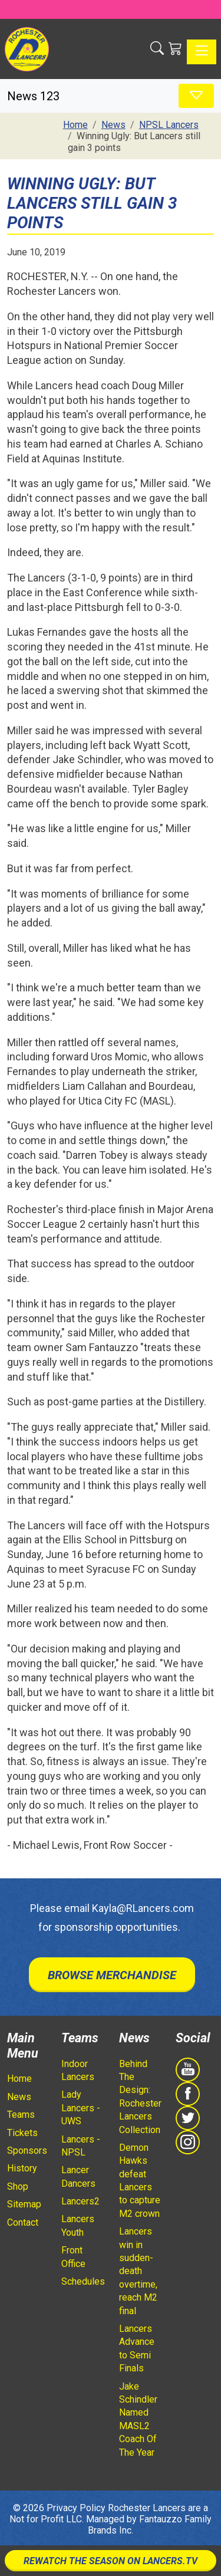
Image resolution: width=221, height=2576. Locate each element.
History (22, 2168)
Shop (17, 2186)
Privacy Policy (76, 2507)
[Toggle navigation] (201, 52)
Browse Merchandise (112, 1975)
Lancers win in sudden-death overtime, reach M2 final (138, 2271)
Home (19, 2078)
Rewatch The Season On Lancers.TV (110, 2561)
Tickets (22, 2132)
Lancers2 (80, 2201)
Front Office (73, 2257)
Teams (21, 2114)
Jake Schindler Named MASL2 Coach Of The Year (138, 2419)
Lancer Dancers (78, 2176)
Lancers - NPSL (80, 2146)
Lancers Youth (77, 2225)
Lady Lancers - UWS (80, 2108)
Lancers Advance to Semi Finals (136, 2348)
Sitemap (24, 2204)
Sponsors (27, 2150)
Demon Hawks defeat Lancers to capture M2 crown (139, 2180)
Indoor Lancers (77, 2070)
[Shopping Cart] (175, 49)
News (19, 2096)
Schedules (83, 2281)
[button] (157, 49)
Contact (22, 2222)
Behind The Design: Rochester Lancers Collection (140, 2096)
